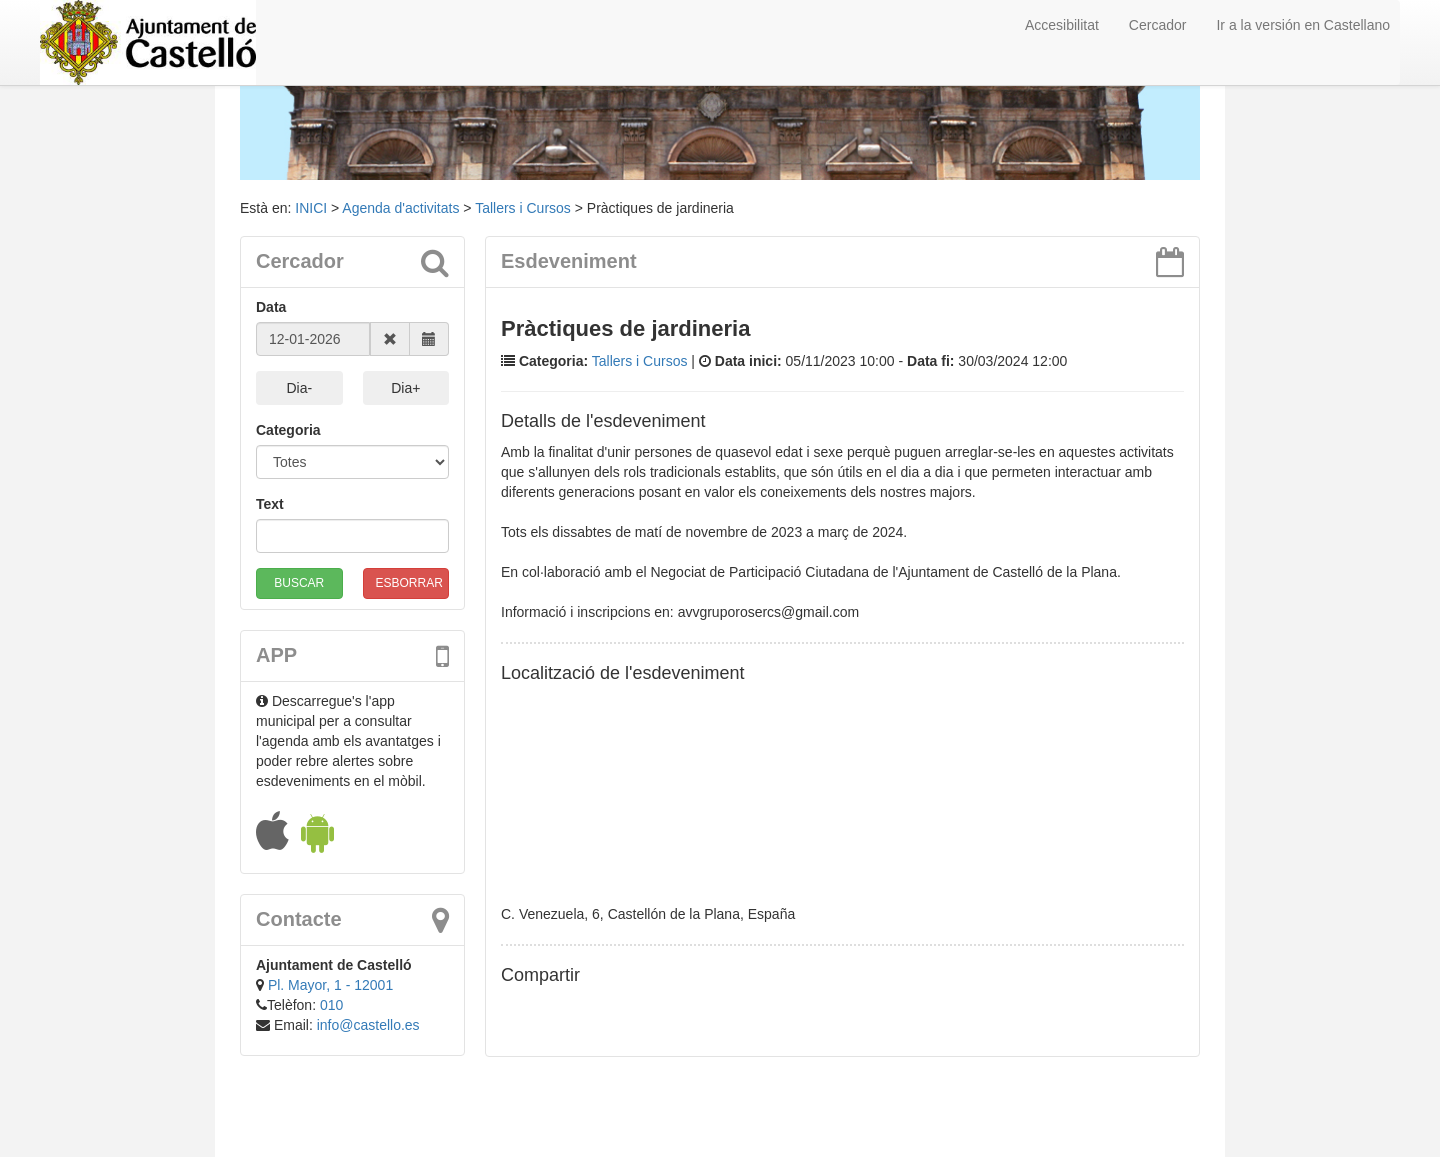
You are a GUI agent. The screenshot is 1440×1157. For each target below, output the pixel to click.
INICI (311, 208)
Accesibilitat (1062, 25)
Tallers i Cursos (523, 208)
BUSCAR (299, 583)
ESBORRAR (409, 583)
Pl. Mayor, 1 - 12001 (330, 985)
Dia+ (405, 388)
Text (270, 504)
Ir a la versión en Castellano (1303, 25)
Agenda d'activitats (400, 208)
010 (331, 1005)
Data (271, 307)
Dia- (299, 388)
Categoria (288, 430)
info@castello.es (368, 1025)
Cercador (1158, 25)
